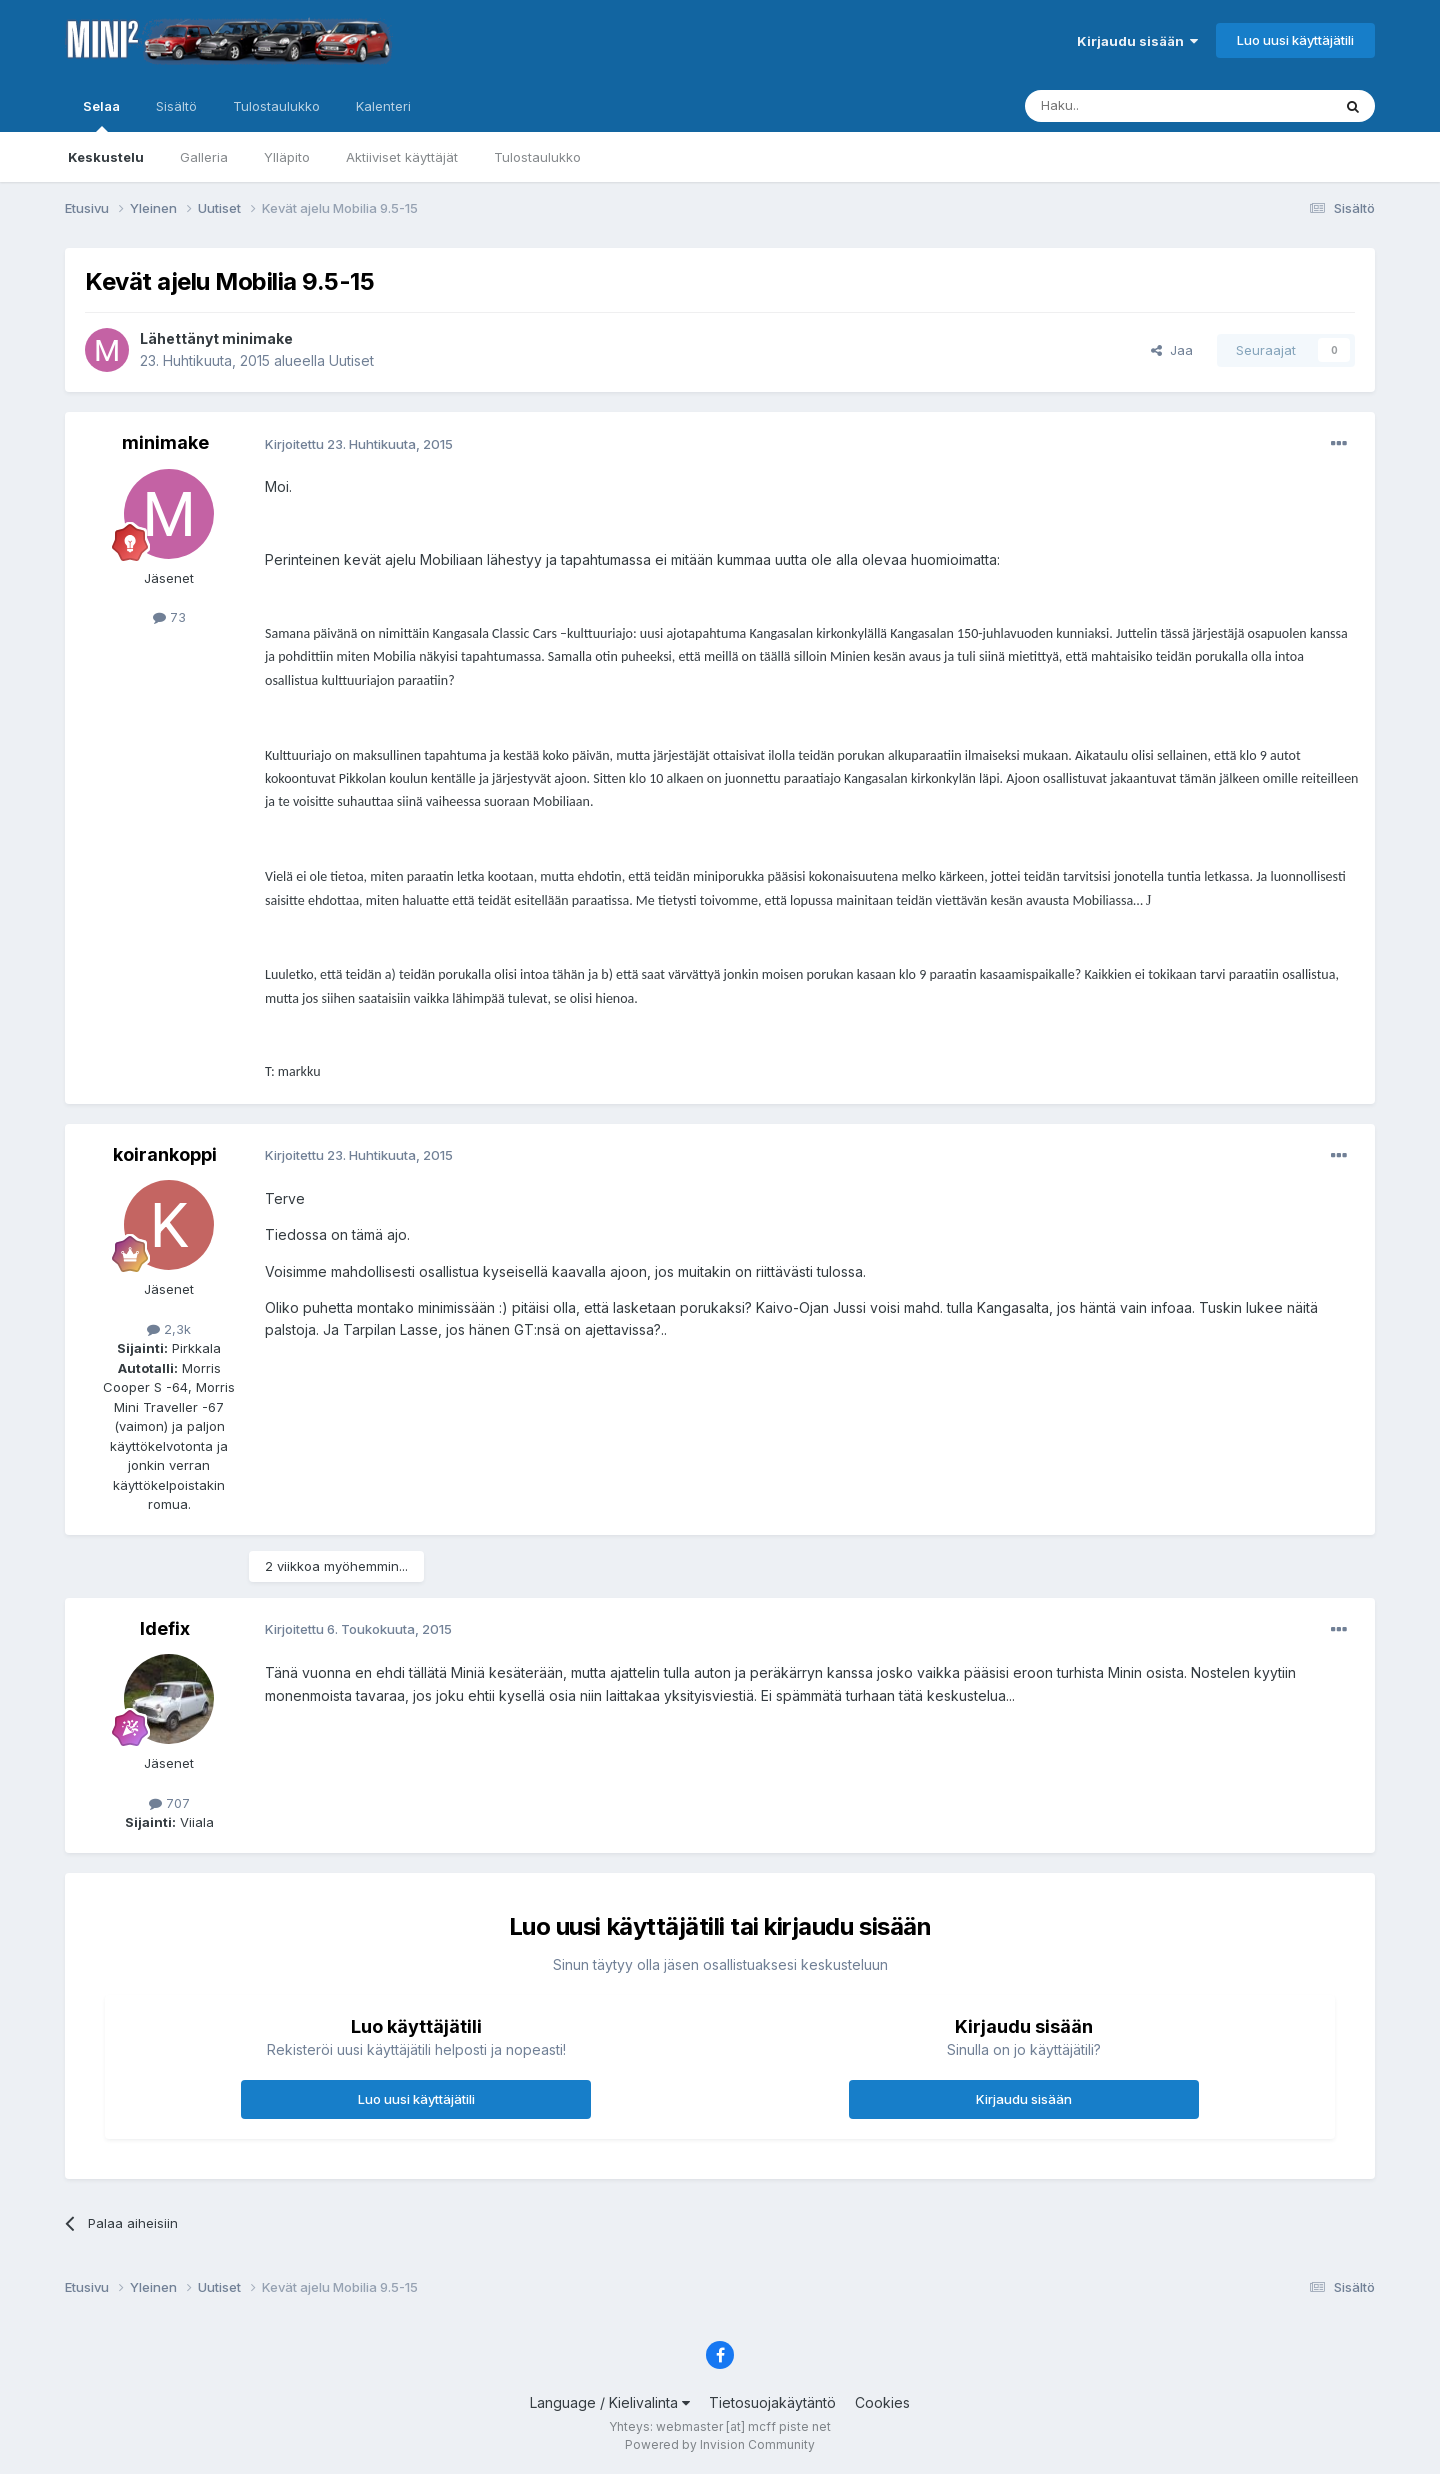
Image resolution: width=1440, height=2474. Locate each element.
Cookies (882, 2402)
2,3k (169, 1329)
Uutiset (351, 360)
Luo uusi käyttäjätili (1295, 40)
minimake (257, 338)
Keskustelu (106, 157)
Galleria (204, 157)
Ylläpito (287, 157)
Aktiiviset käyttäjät (402, 157)
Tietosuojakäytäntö (772, 2402)
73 (169, 617)
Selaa (101, 115)
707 (169, 1803)
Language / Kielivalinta (610, 2402)
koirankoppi (165, 1154)
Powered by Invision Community (720, 2444)
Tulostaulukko (537, 157)
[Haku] (1127, 106)
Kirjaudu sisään (1137, 41)
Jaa (1172, 350)
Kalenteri (383, 106)
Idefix (165, 1628)
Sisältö (176, 106)
